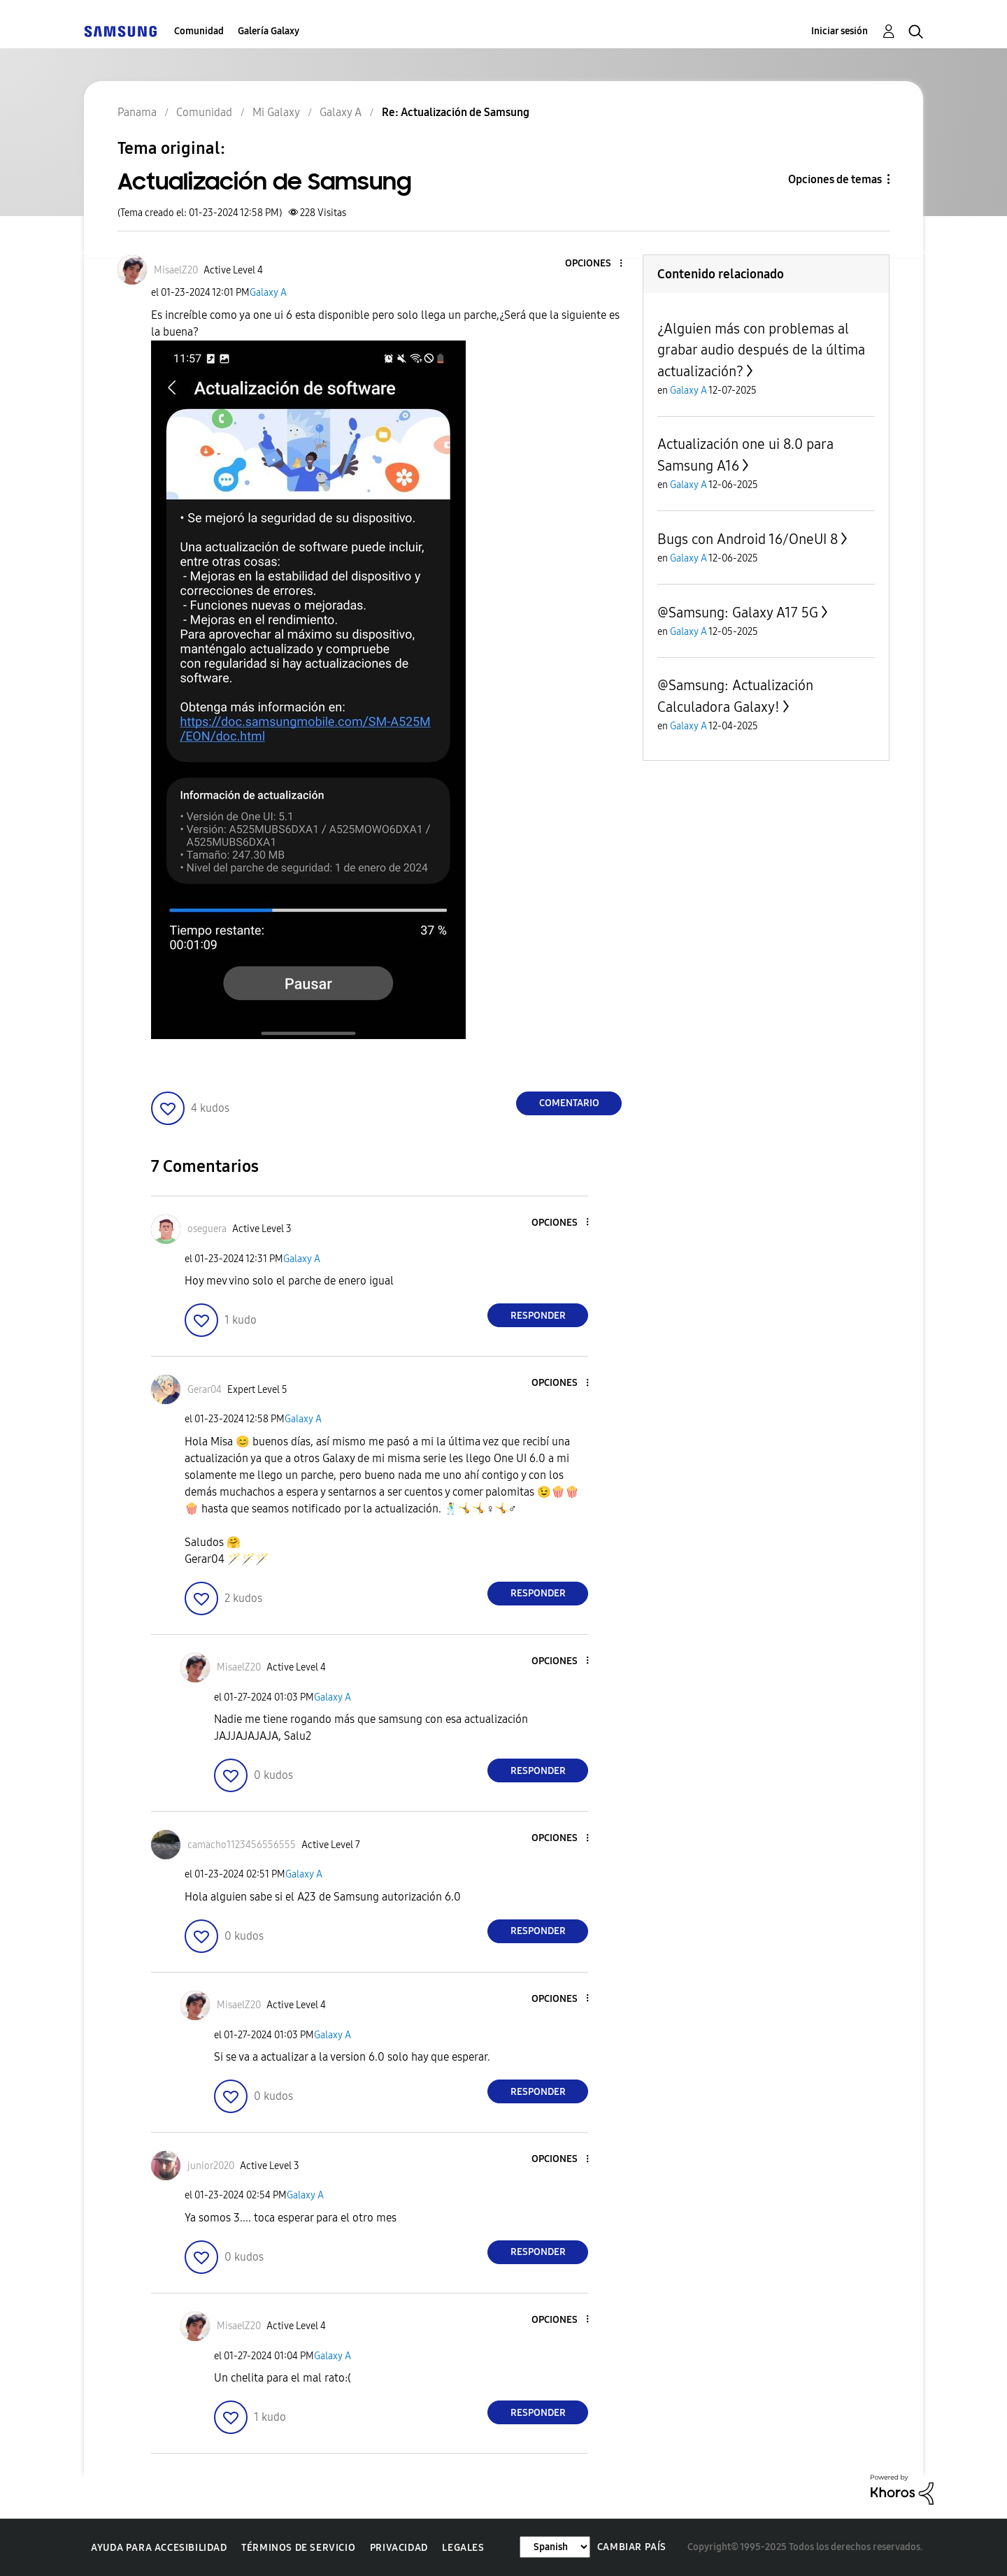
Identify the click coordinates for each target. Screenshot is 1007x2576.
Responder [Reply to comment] (538, 1316)
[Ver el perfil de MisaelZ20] (176, 270)
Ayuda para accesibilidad (159, 2548)
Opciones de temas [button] (835, 179)
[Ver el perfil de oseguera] (207, 1229)
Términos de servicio (298, 2548)
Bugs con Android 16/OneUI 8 (747, 539)
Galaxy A (268, 293)
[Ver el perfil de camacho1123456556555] (241, 1845)
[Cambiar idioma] (555, 2547)
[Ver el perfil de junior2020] (210, 2166)
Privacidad (399, 2548)
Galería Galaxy (268, 31)
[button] (597, 264)
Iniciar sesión (839, 31)
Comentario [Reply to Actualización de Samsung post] (569, 1103)
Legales (463, 2548)
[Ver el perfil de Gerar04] (204, 1390)
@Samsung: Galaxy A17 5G (737, 612)
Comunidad (199, 31)
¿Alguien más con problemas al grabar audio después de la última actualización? (761, 350)
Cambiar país (631, 2547)
